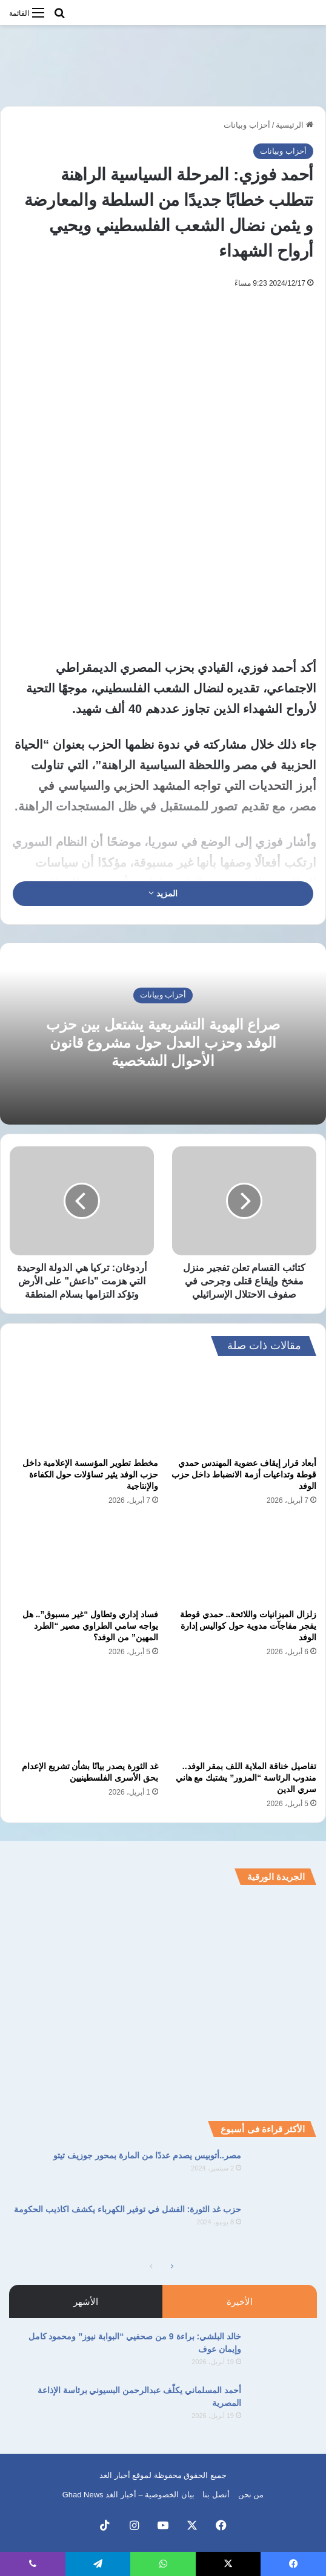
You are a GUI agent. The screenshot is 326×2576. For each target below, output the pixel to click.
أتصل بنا (216, 2494)
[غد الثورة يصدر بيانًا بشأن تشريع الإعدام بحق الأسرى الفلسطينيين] (84, 1712)
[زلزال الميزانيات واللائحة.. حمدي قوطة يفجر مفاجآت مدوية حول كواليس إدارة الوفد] (242, 1561)
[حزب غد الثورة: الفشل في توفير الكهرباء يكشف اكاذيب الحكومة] (283, 2226)
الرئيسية (294, 125)
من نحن (251, 2494)
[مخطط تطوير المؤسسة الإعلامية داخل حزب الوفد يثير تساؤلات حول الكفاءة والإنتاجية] (84, 1409)
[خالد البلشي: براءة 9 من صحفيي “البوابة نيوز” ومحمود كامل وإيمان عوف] (283, 2353)
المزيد (163, 893)
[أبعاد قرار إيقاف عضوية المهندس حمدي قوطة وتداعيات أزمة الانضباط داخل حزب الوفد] (242, 1409)
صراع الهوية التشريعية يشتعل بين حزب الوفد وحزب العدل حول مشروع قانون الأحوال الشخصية (163, 1042)
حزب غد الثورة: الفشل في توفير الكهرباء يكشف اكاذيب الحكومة (127, 2209)
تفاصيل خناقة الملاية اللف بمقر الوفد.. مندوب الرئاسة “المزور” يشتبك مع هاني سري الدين (246, 1777)
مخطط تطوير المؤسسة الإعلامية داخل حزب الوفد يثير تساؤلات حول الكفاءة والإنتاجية (90, 1474)
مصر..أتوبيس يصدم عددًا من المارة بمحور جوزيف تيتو (147, 2155)
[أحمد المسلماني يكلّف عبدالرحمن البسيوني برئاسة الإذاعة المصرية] (283, 2407)
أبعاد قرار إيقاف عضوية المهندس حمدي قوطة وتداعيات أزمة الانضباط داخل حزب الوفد (243, 1474)
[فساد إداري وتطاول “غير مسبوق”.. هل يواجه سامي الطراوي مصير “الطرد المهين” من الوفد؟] (84, 1561)
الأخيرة (240, 2301)
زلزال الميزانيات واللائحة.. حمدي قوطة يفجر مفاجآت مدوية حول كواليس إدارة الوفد (248, 1625)
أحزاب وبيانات (247, 125)
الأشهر (85, 2301)
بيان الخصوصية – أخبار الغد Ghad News (128, 2494)
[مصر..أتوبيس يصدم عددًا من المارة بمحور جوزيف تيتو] (283, 2172)
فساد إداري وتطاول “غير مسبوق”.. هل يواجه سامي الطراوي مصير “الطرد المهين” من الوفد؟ (90, 1625)
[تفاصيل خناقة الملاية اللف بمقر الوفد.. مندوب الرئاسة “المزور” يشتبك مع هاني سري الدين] (242, 1712)
